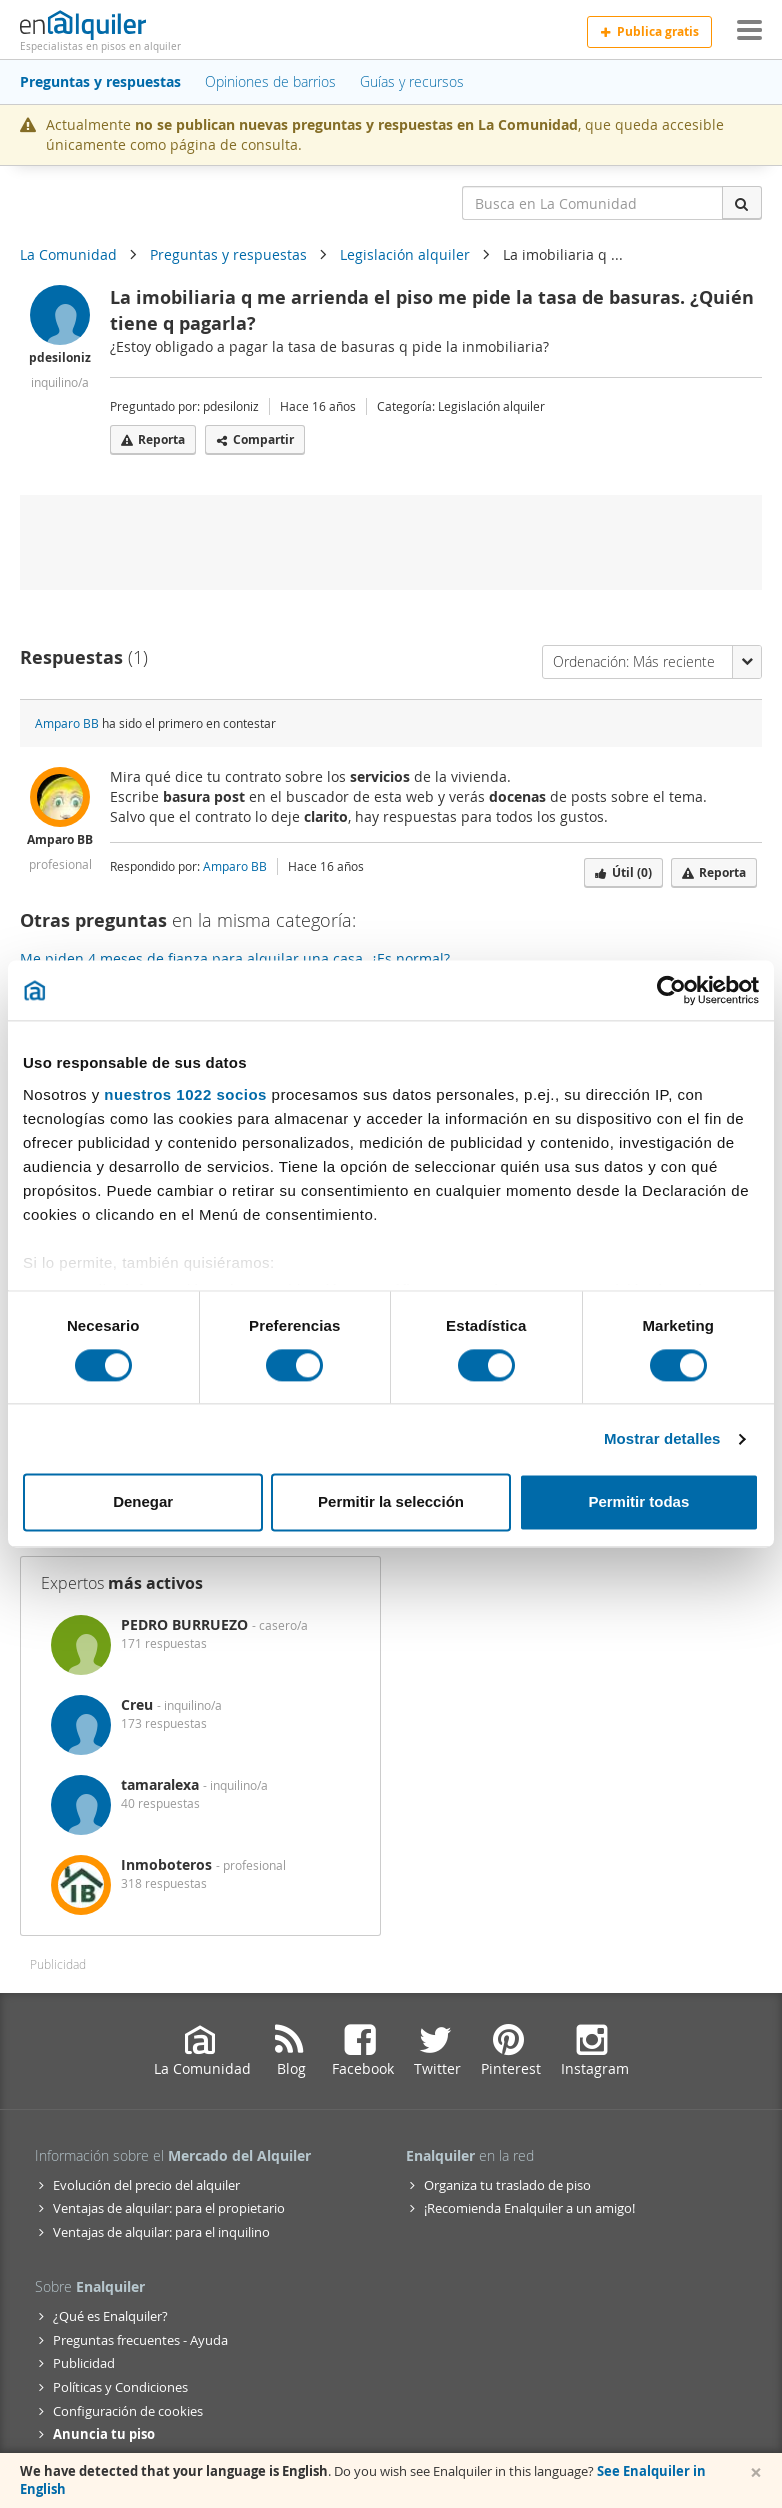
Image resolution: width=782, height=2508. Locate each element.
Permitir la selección (391, 1502)
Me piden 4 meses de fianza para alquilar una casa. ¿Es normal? (235, 958)
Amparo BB (67, 723)
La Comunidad (68, 254)
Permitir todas (638, 1502)
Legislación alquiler (405, 254)
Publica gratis (649, 31)
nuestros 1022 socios (185, 1094)
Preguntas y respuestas (228, 254)
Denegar (143, 1502)
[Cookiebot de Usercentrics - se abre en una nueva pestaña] (671, 990)
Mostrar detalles (662, 1438)
